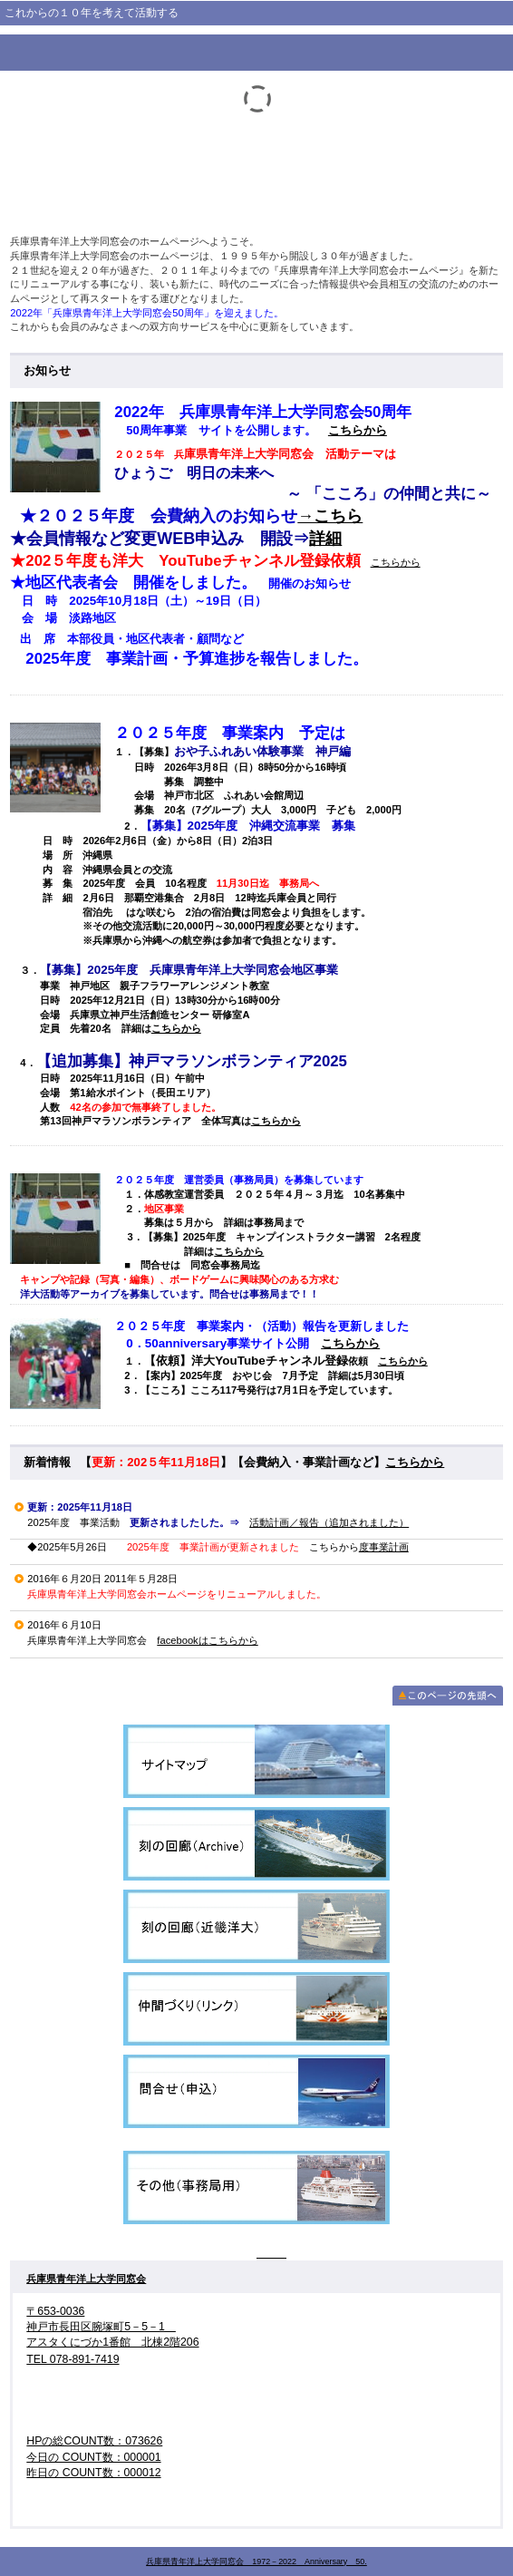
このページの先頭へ (447, 1696)
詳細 (325, 539)
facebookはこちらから (207, 1640)
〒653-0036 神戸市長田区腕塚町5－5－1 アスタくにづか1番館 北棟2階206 (112, 2326)
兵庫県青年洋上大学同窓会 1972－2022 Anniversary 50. (256, 2561)
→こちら (330, 516)
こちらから (357, 430)
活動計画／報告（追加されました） (329, 1522)
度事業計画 (384, 1546)
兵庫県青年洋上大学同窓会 (86, 2278)
